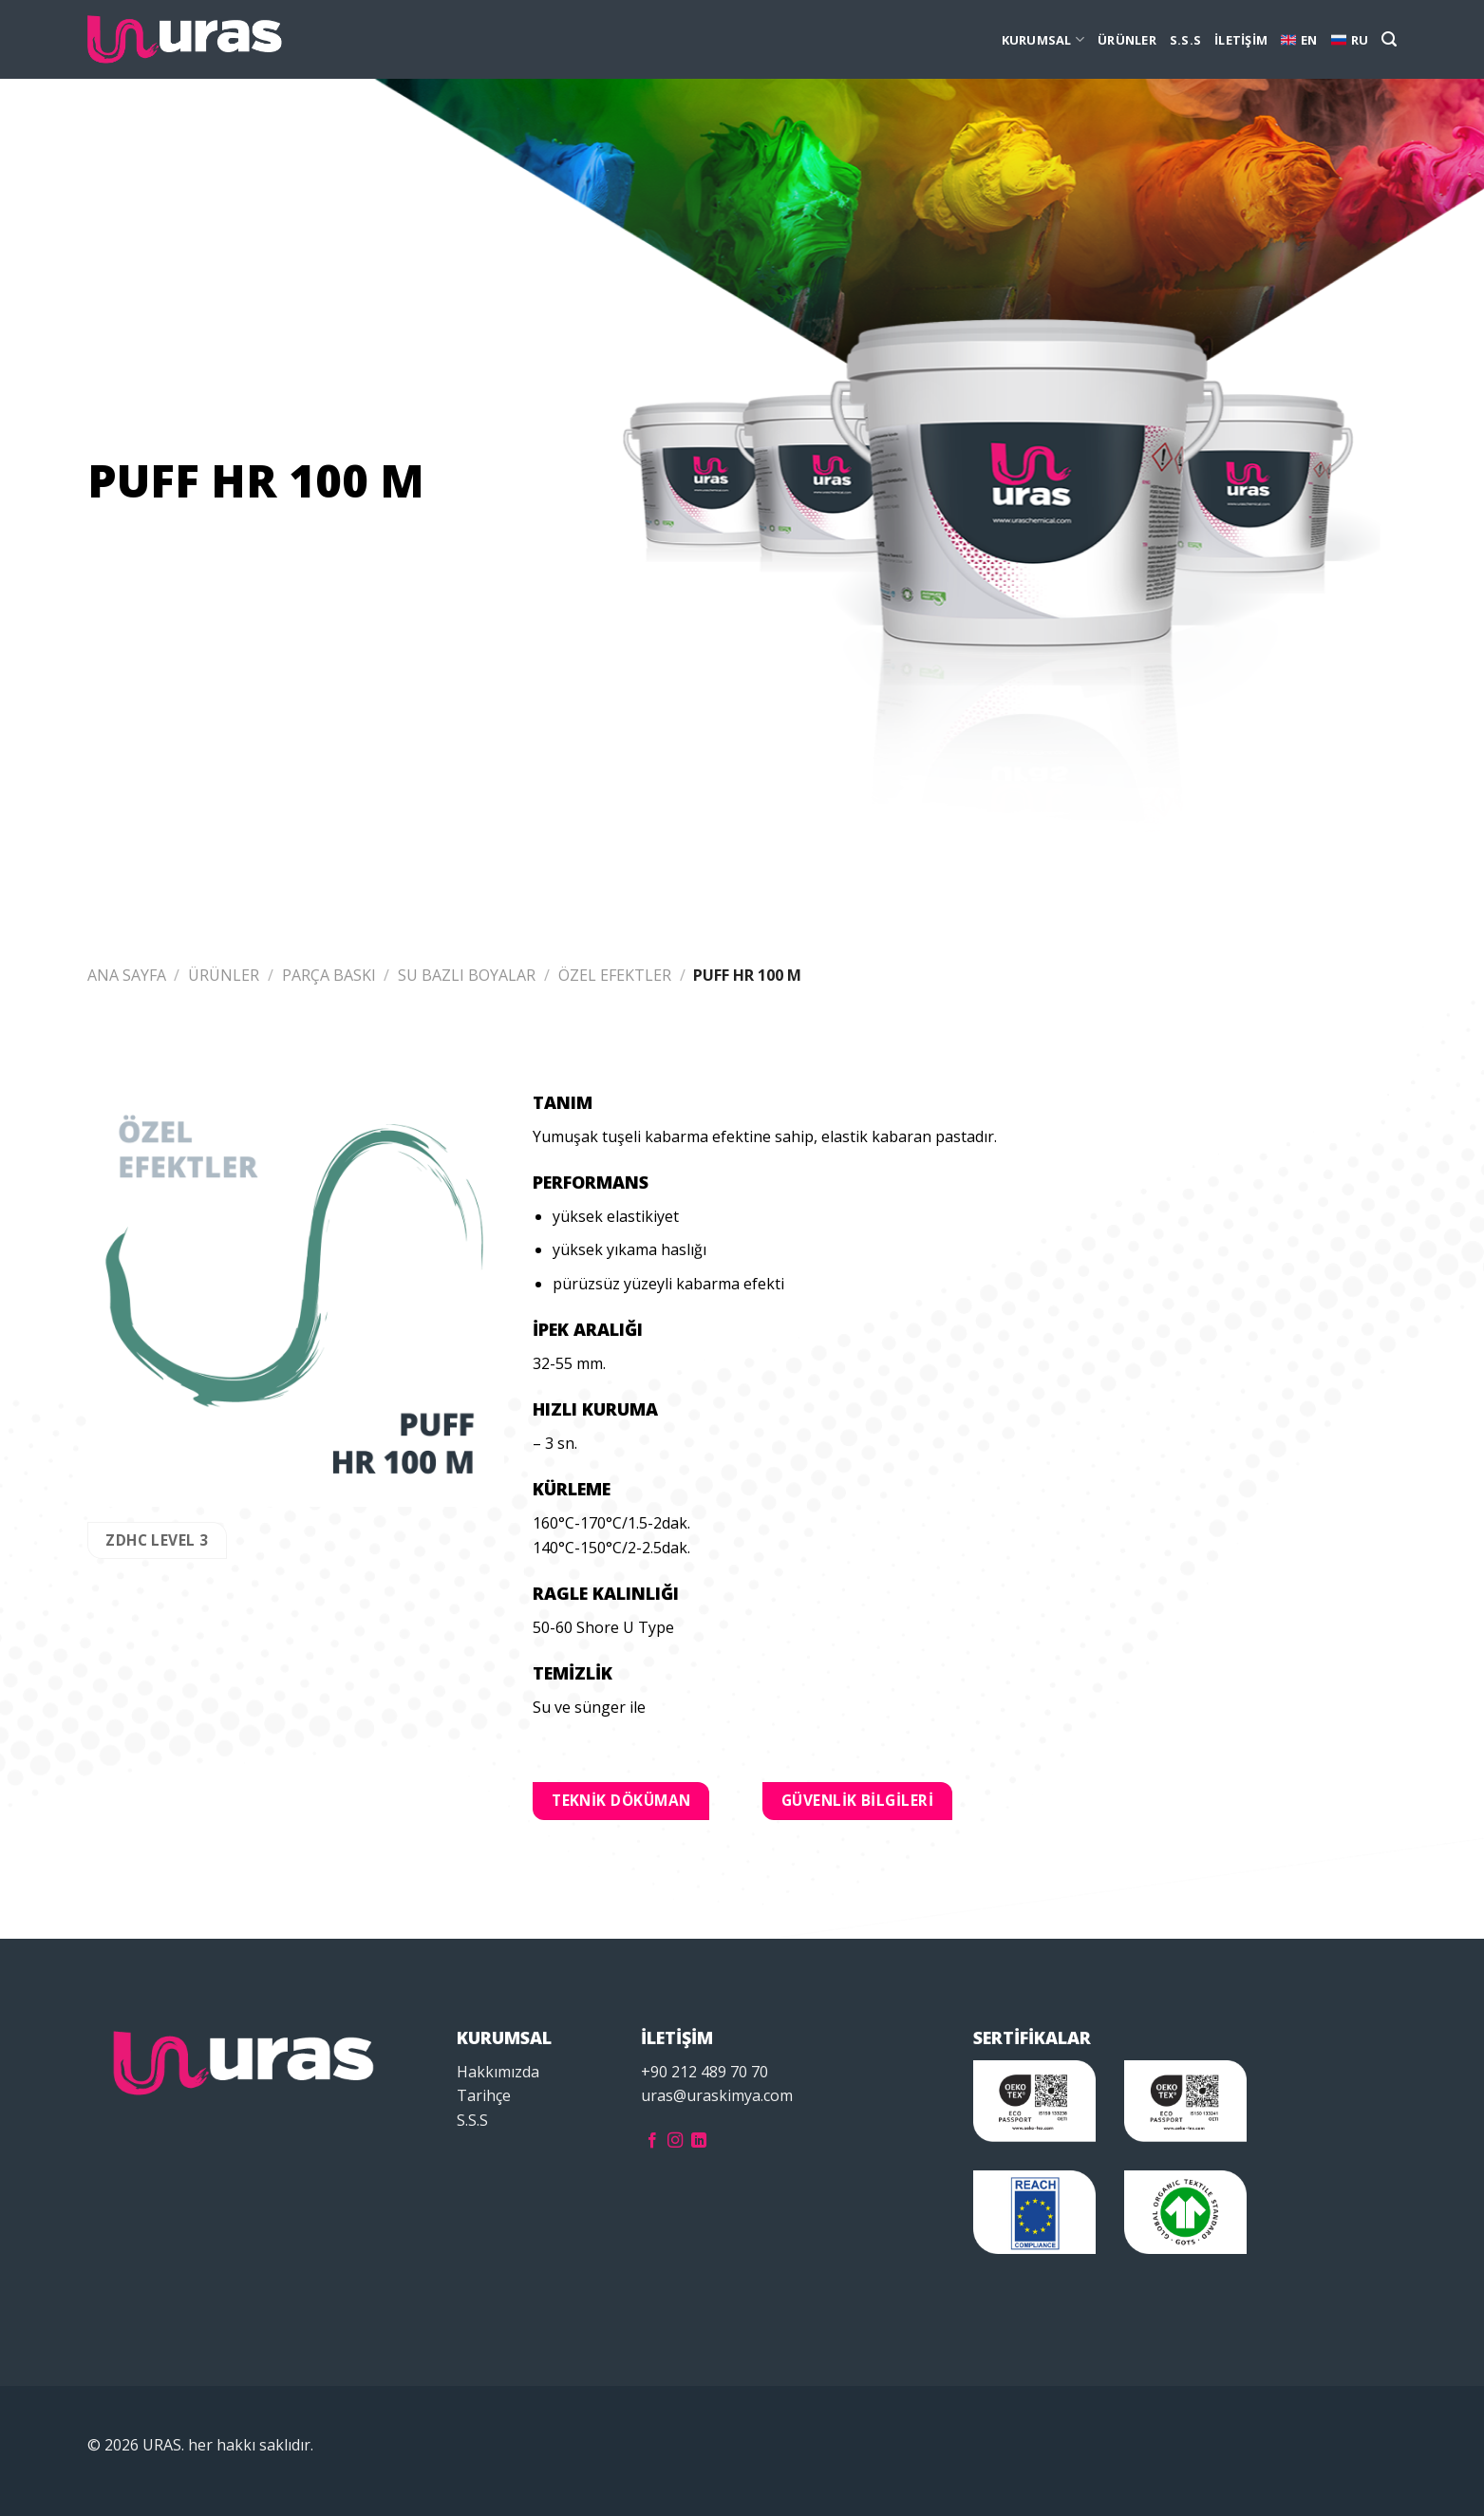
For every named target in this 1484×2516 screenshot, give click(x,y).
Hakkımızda (498, 2071)
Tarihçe (484, 2095)
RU (1350, 39)
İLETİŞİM (1241, 39)
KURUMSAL (1043, 39)
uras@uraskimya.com (717, 2095)
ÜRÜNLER (1127, 39)
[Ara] (1389, 39)
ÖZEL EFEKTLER (614, 975)
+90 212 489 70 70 (704, 2071)
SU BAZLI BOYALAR (466, 975)
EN (1299, 39)
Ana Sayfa (126, 975)
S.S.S (1185, 39)
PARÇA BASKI (329, 975)
